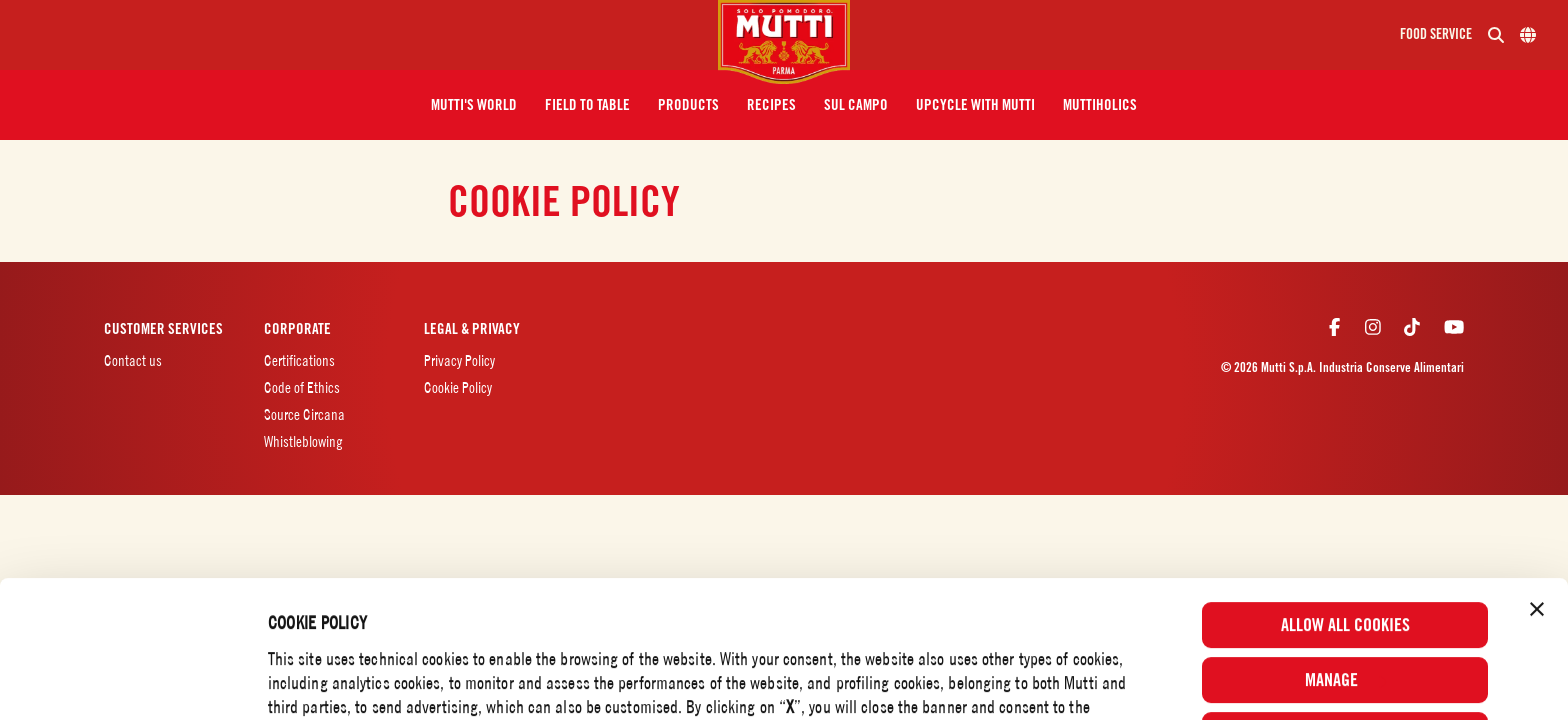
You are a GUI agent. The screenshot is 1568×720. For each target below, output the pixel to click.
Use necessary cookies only (1345, 606)
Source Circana (304, 414)
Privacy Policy (459, 360)
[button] (474, 105)
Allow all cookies (1345, 496)
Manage (1346, 551)
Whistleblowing (303, 441)
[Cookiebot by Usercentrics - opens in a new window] (129, 678)
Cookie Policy (950, 649)
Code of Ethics (302, 387)
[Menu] (367, 35)
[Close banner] (1537, 481)
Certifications (299, 360)
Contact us (133, 360)
